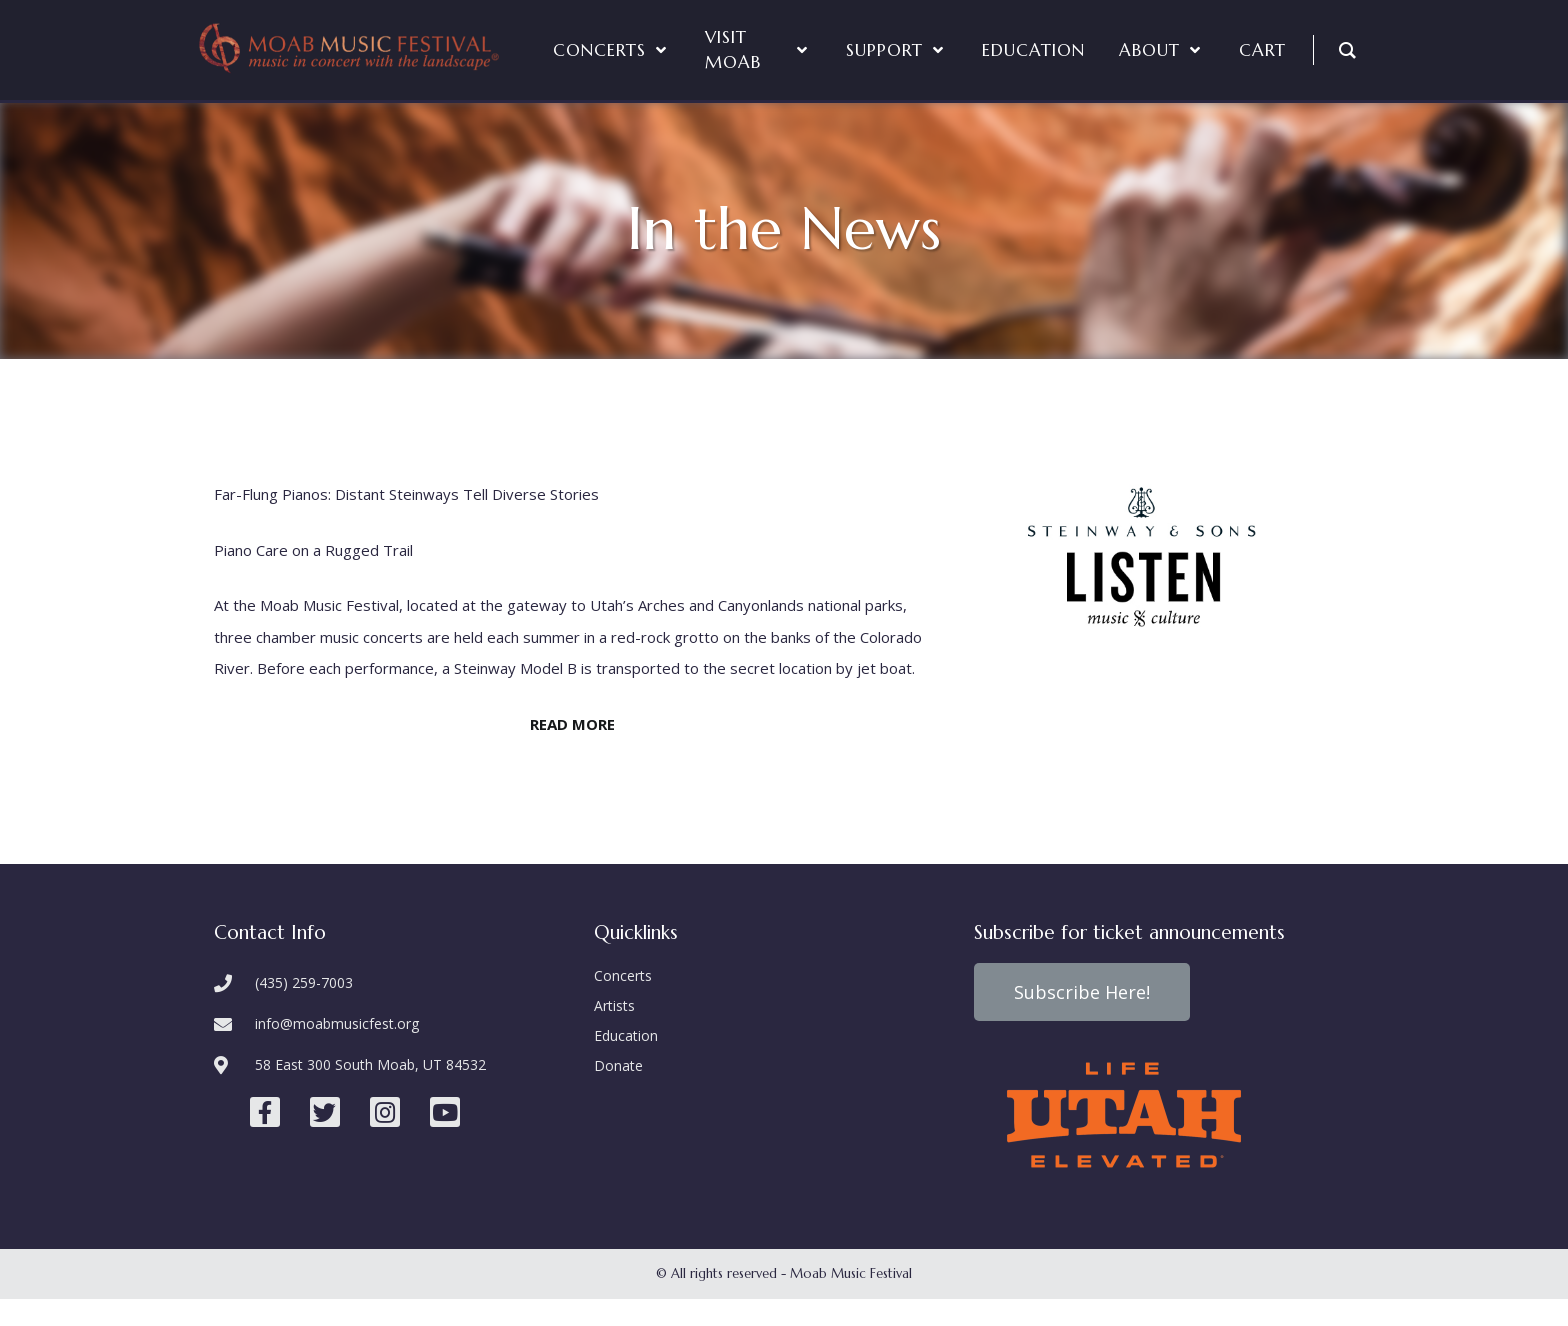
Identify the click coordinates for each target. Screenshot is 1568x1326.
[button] (1082, 992)
